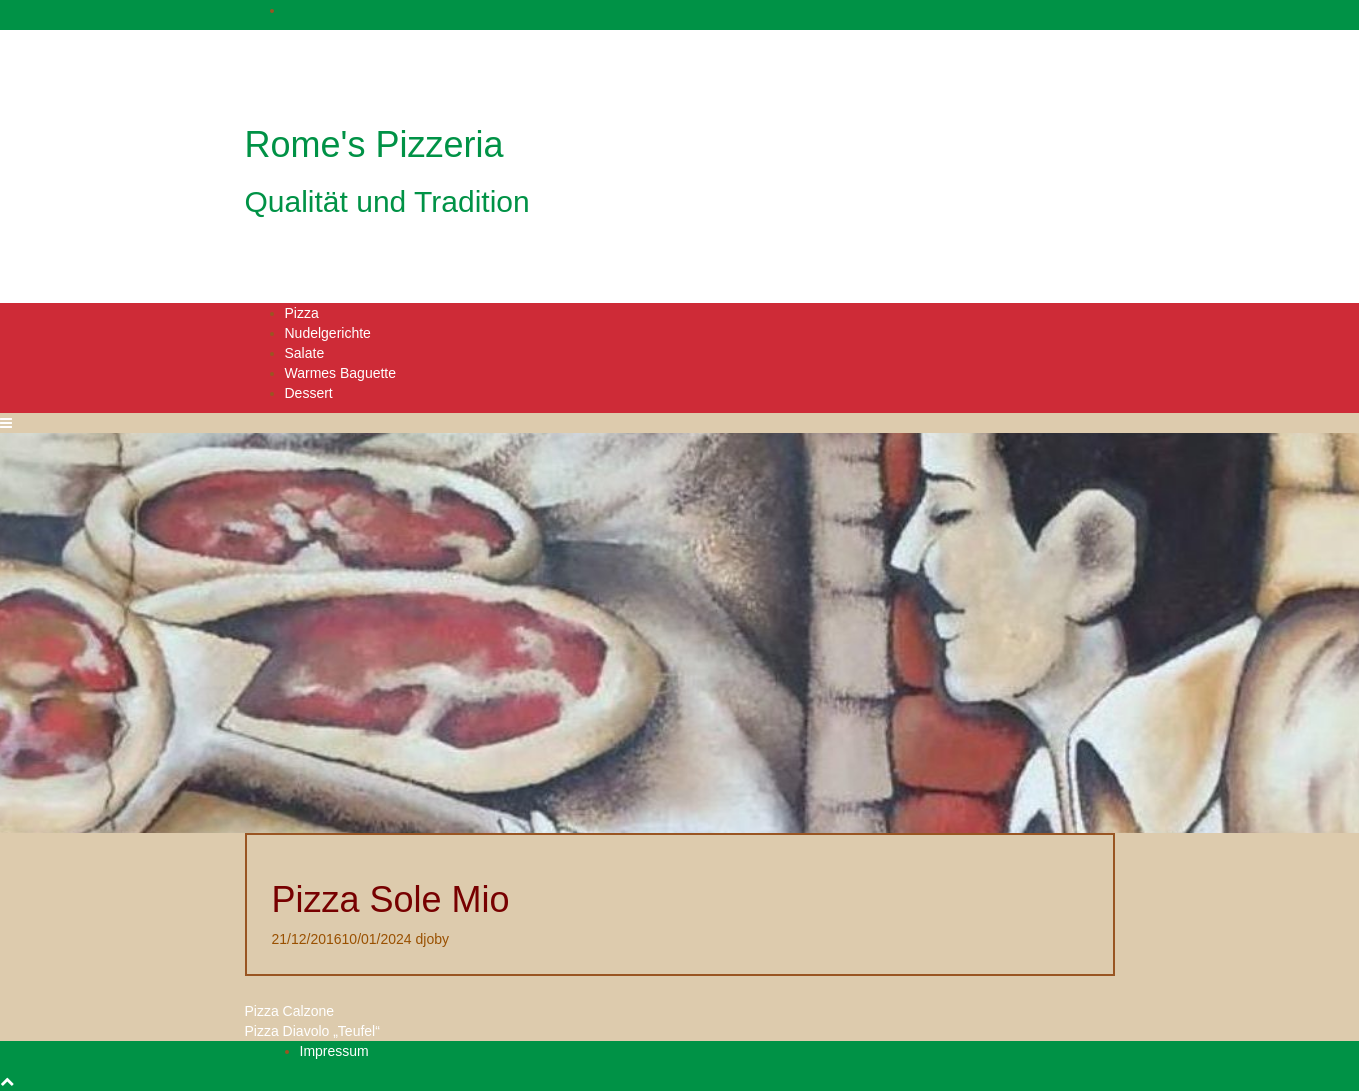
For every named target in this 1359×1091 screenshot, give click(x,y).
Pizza (302, 313)
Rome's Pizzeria (374, 144)
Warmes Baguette (341, 373)
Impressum (334, 1051)
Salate (305, 353)
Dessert (309, 393)
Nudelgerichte (328, 333)
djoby (432, 939)
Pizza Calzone (290, 1011)
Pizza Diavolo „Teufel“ (312, 1031)
